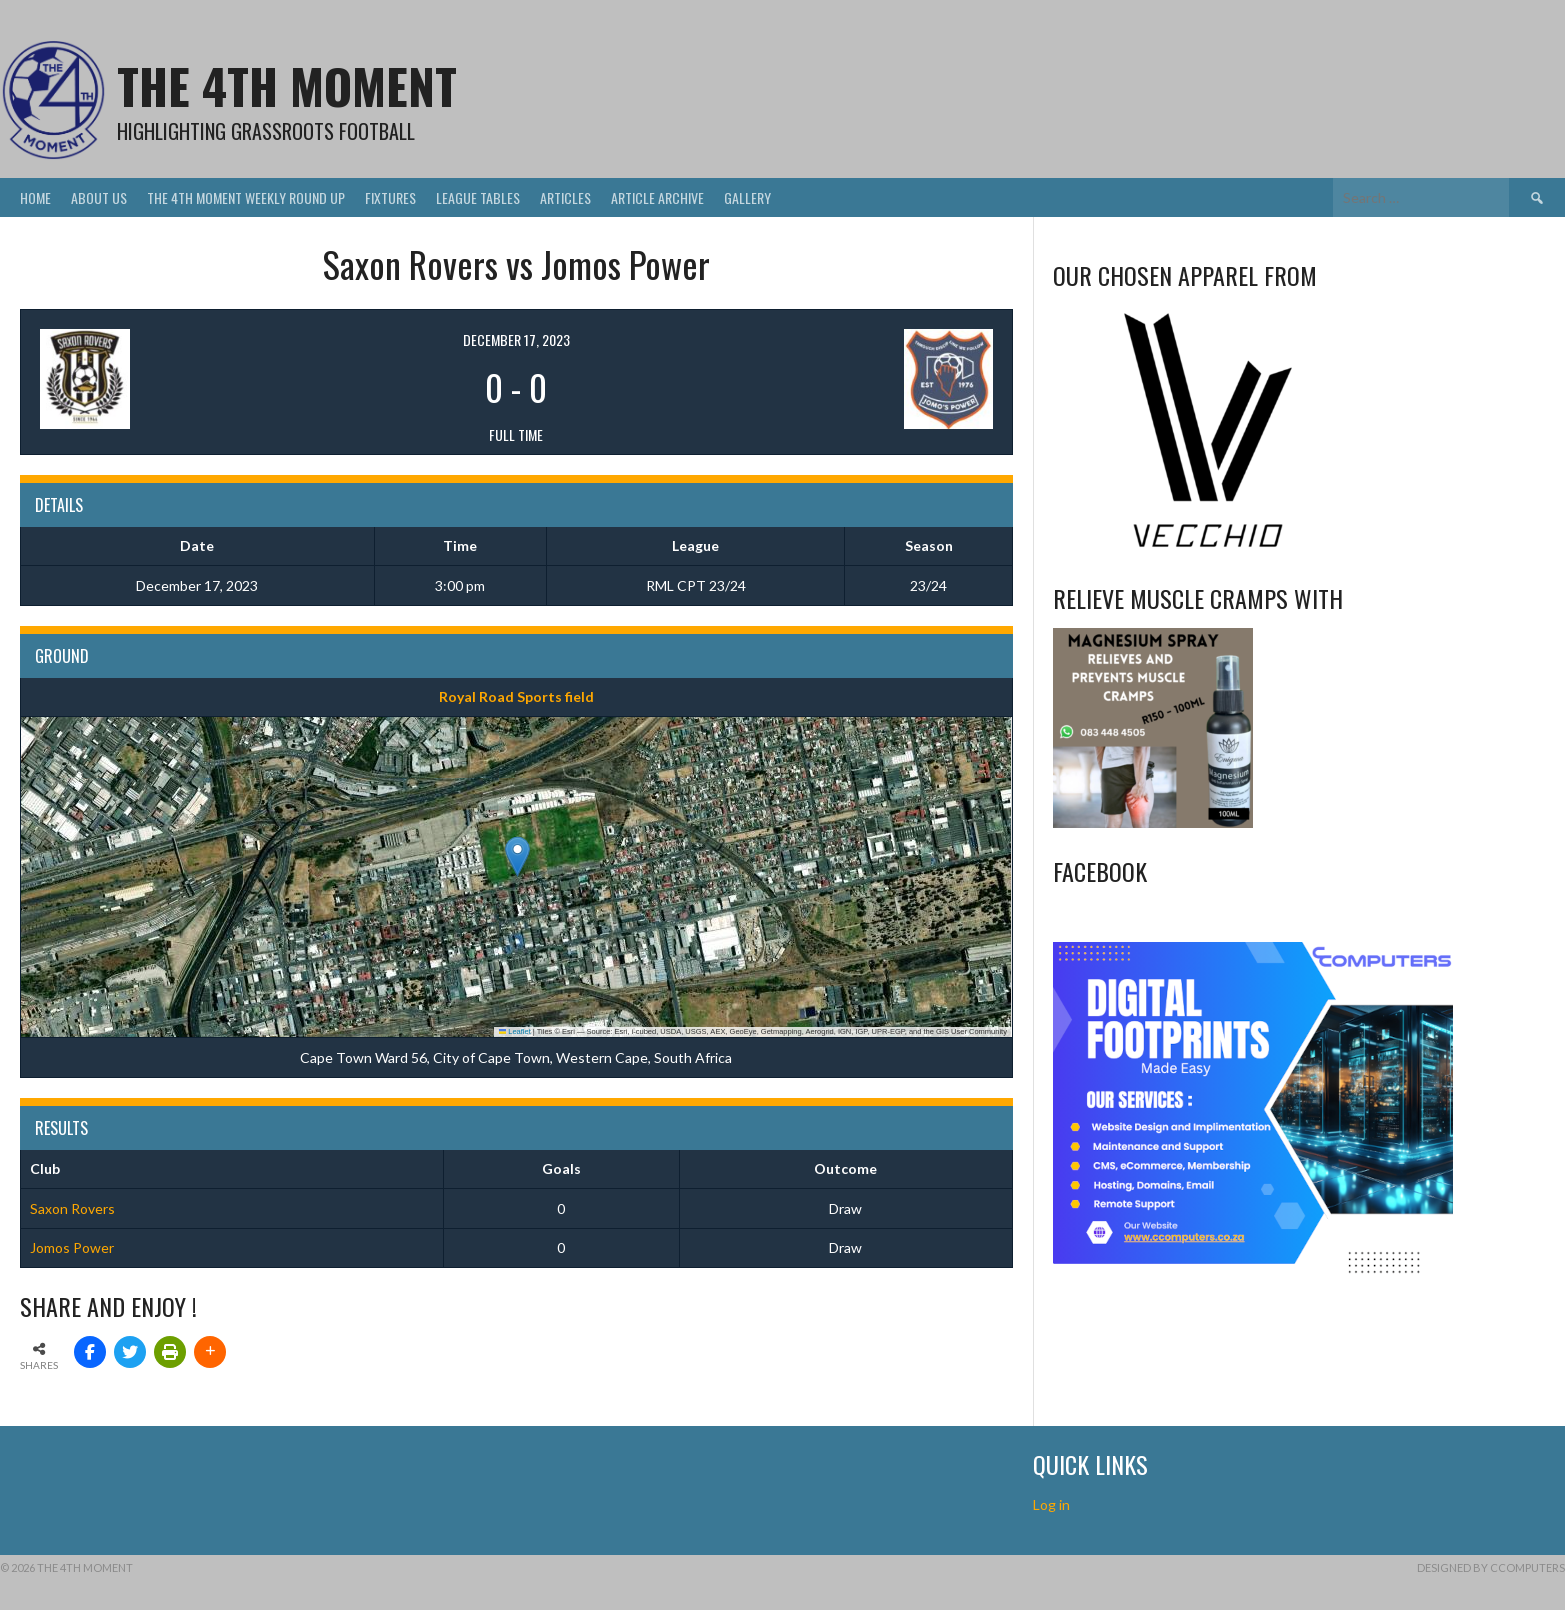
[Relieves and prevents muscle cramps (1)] (1153, 822)
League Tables (478, 197)
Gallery (747, 197)
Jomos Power (72, 1247)
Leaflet (515, 1031)
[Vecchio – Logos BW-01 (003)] (1208, 549)
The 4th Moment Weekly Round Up (246, 197)
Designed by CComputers (1491, 1567)
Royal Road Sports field (516, 696)
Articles (565, 197)
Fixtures (390, 197)
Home (35, 197)
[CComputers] (1253, 1271)
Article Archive (657, 197)
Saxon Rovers (72, 1208)
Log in (1053, 1504)
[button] (517, 856)
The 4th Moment (287, 85)
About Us (99, 197)
